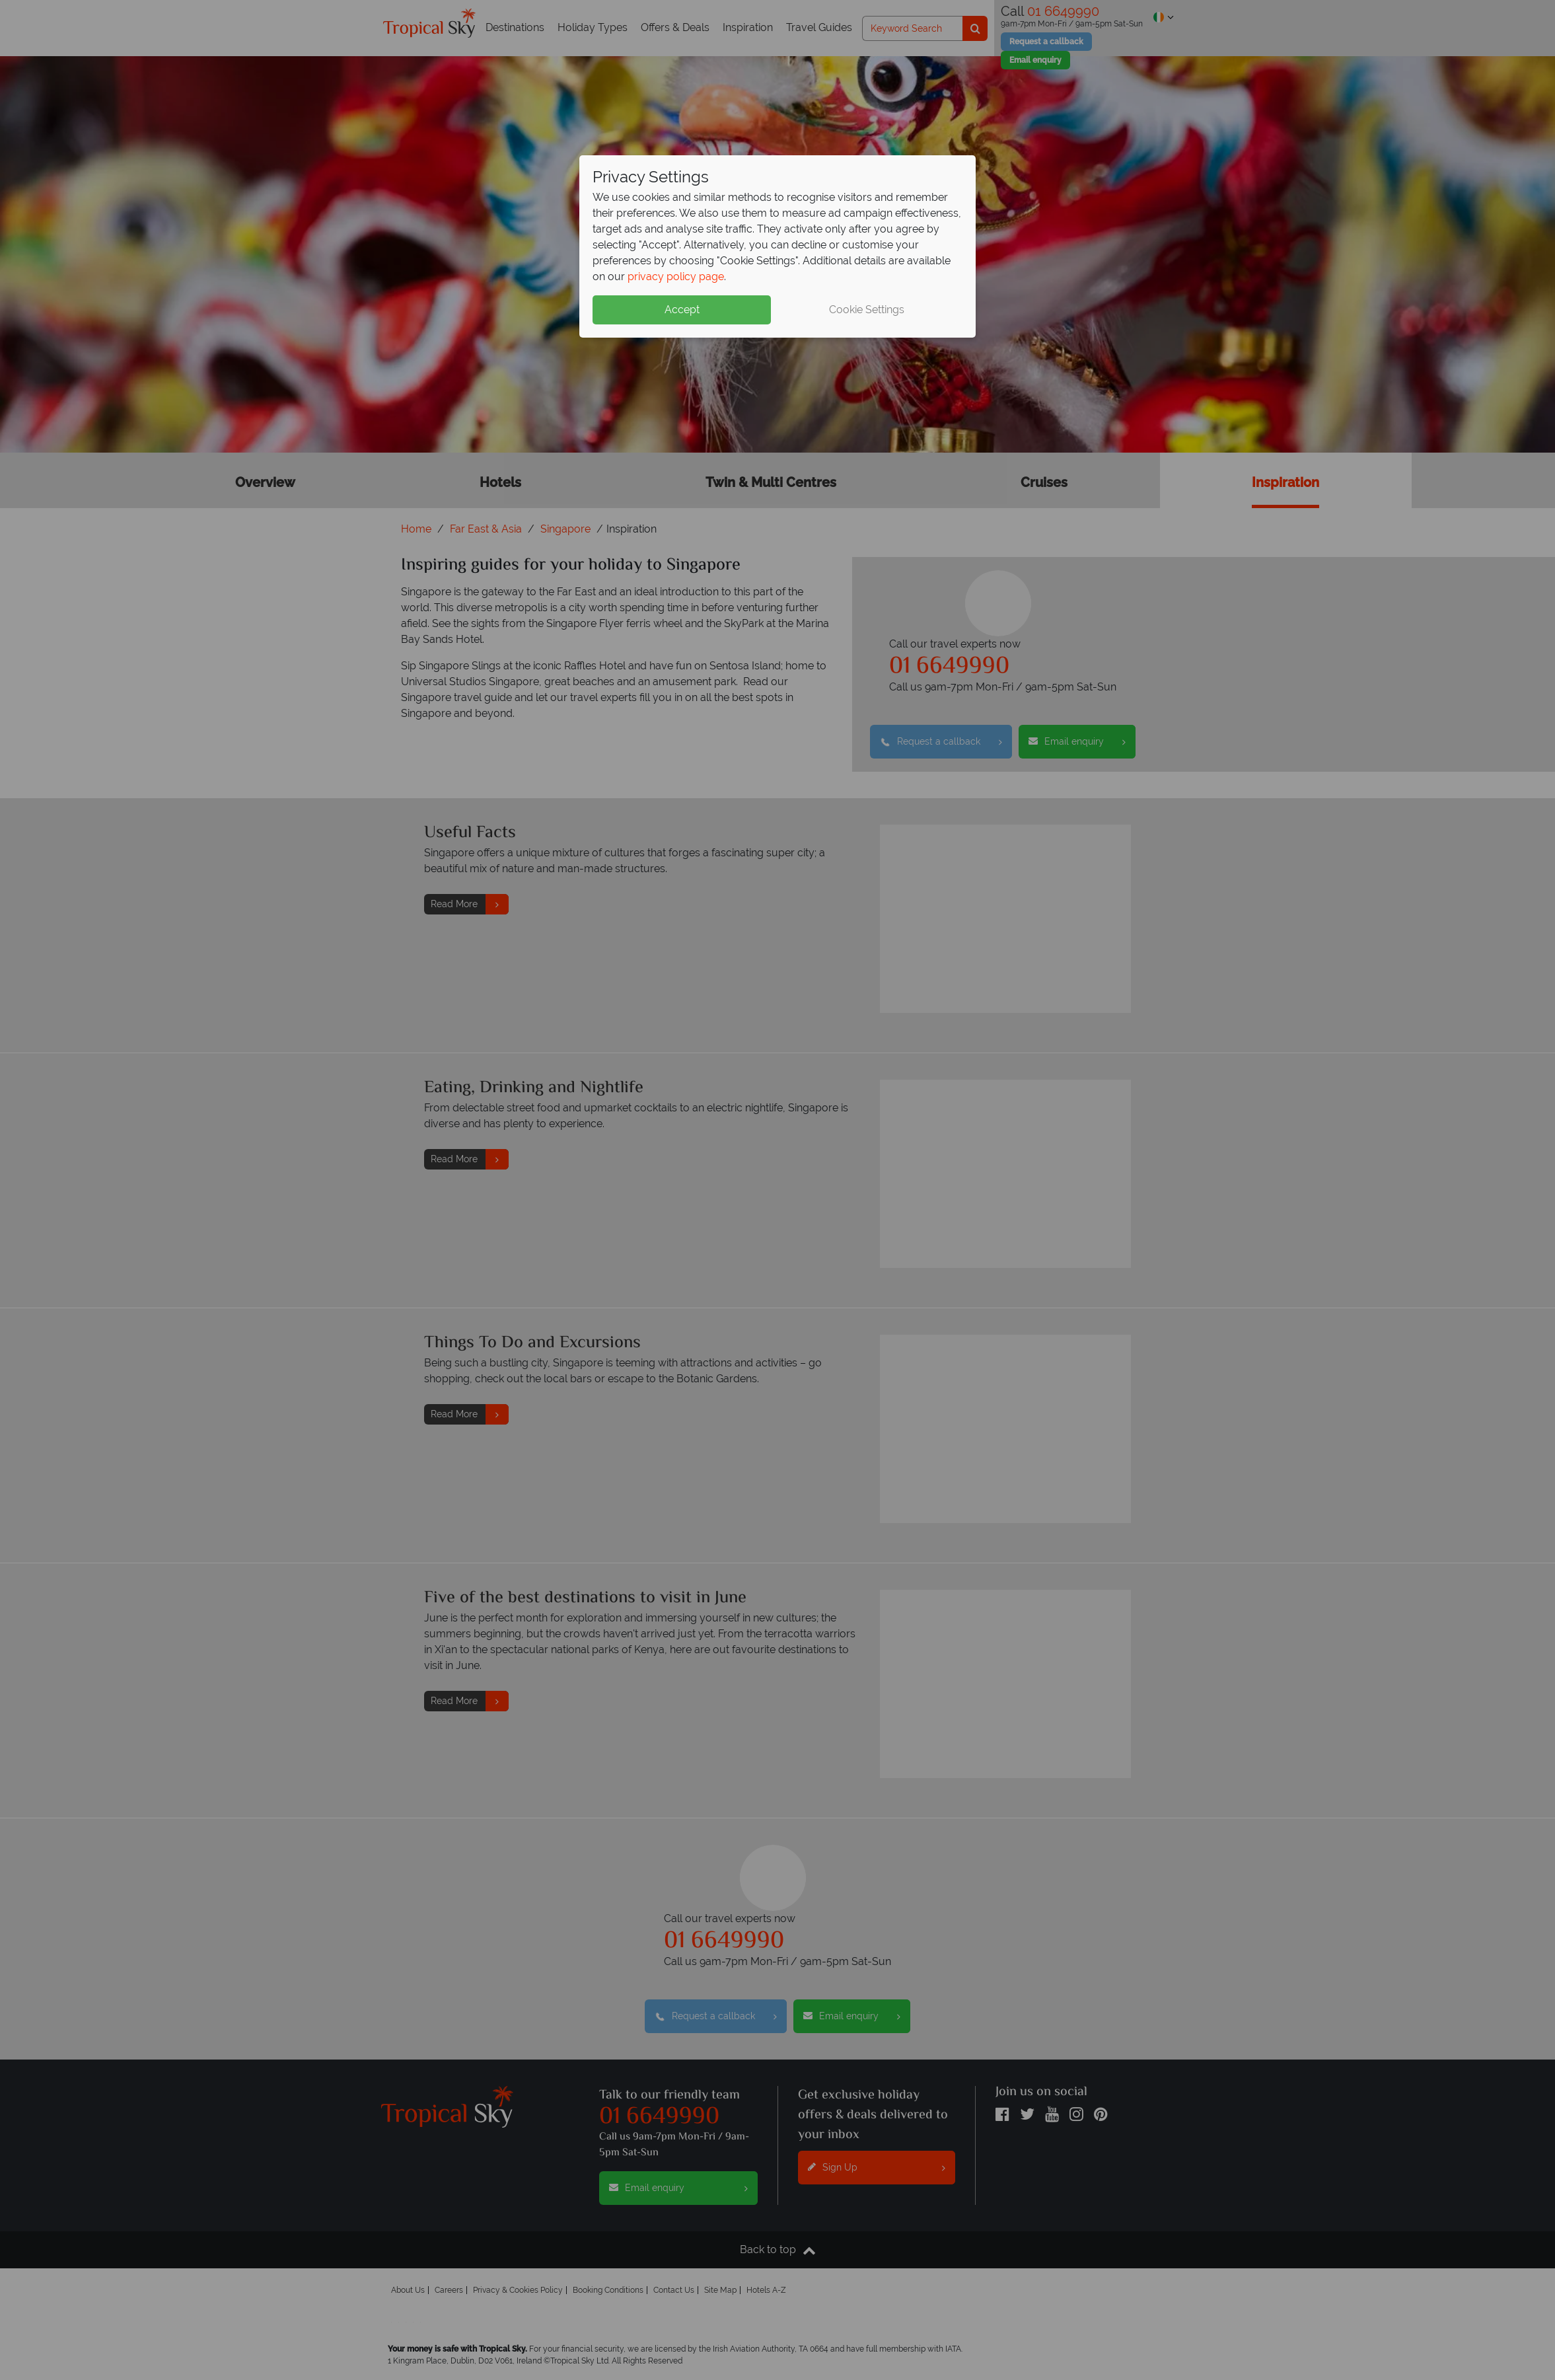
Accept (682, 309)
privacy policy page (676, 276)
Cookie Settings (866, 309)
